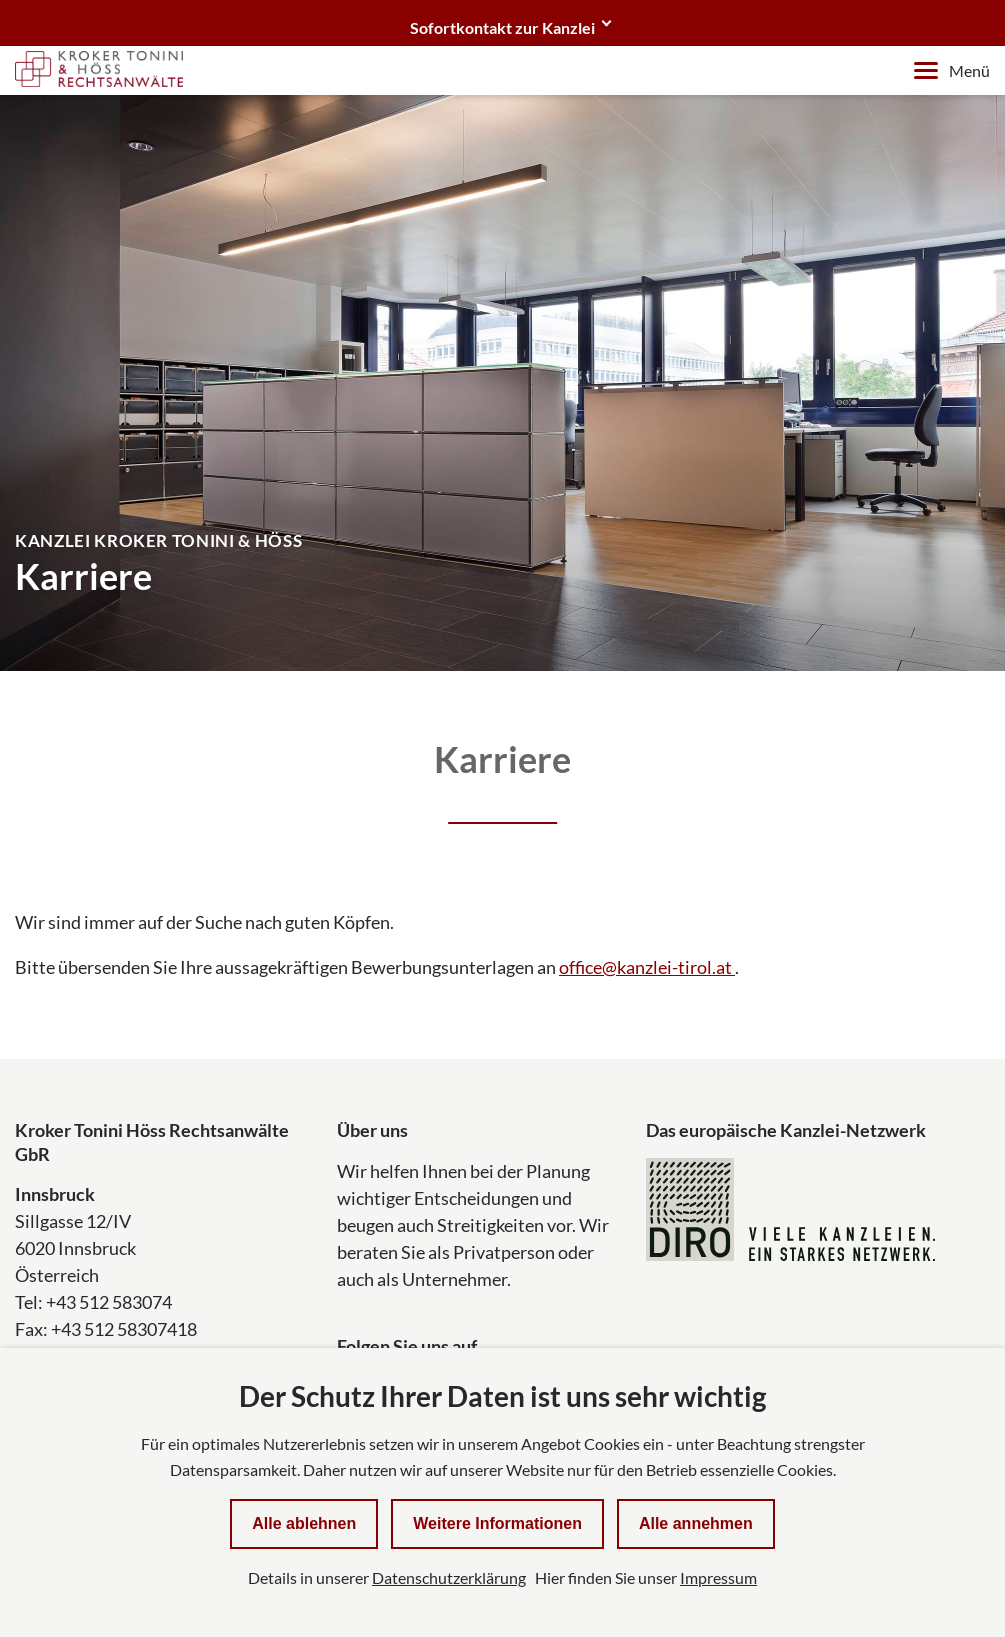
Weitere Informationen (497, 1523)
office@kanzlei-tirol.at (647, 967)
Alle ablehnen (304, 1523)
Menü (952, 70)
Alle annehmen (696, 1523)
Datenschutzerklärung (449, 1577)
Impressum (718, 1577)
